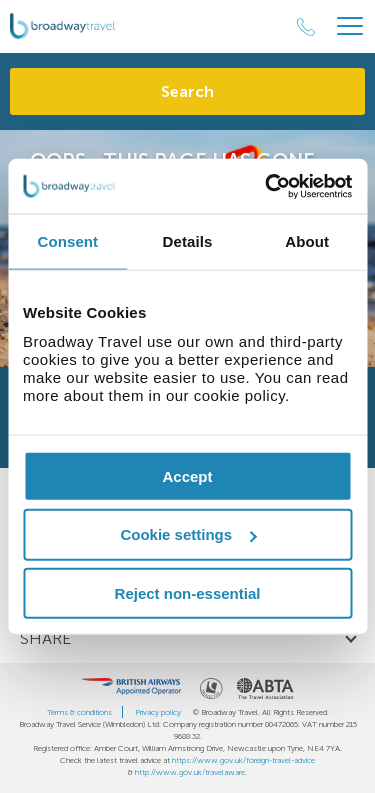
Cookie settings (188, 534)
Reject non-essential (188, 593)
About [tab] (307, 241)
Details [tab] (188, 241)
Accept (187, 475)
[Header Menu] (350, 26)
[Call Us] (306, 27)
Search (187, 91)
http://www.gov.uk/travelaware (190, 772)
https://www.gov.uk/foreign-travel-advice (243, 760)
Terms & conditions (79, 712)
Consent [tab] (67, 241)
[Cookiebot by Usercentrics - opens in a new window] (267, 186)
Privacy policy (158, 712)
